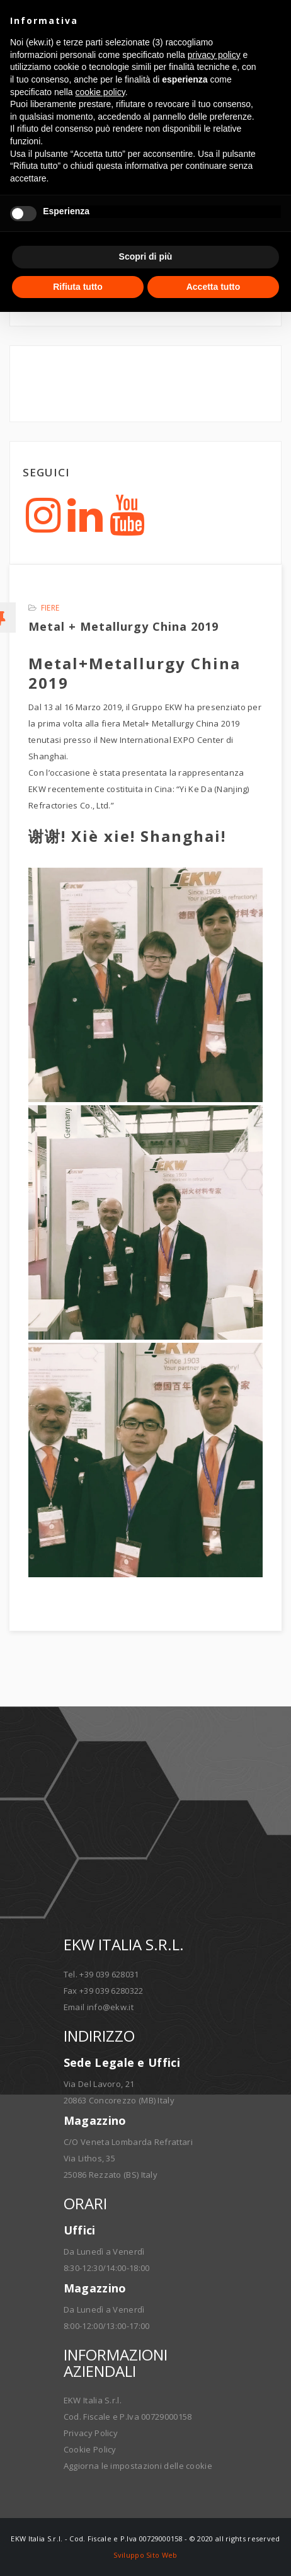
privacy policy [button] (214, 55)
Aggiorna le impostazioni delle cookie (138, 2465)
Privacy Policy (91, 2433)
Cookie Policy (90, 2449)
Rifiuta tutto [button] (78, 287)
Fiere (50, 607)
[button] (275, 20)
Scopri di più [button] (146, 256)
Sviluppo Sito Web (145, 2555)
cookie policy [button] (100, 92)
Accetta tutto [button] (213, 287)
